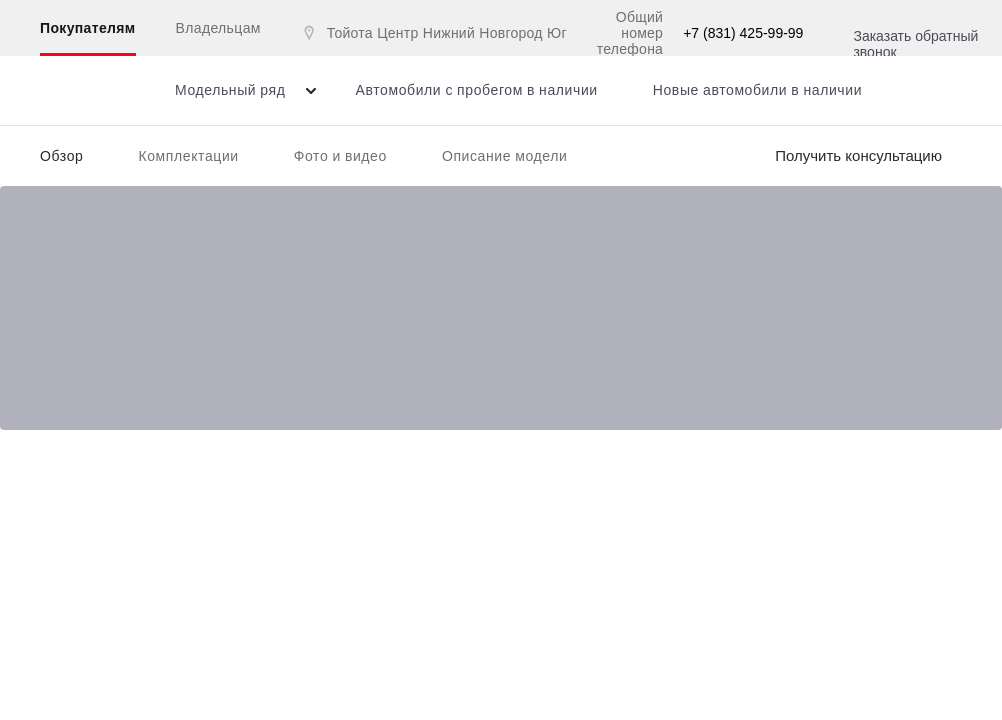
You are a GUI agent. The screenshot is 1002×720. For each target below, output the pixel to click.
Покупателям (88, 28)
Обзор (61, 156)
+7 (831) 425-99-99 (743, 33)
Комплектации (188, 156)
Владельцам (218, 28)
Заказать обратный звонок (915, 44)
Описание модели (505, 156)
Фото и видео (340, 156)
